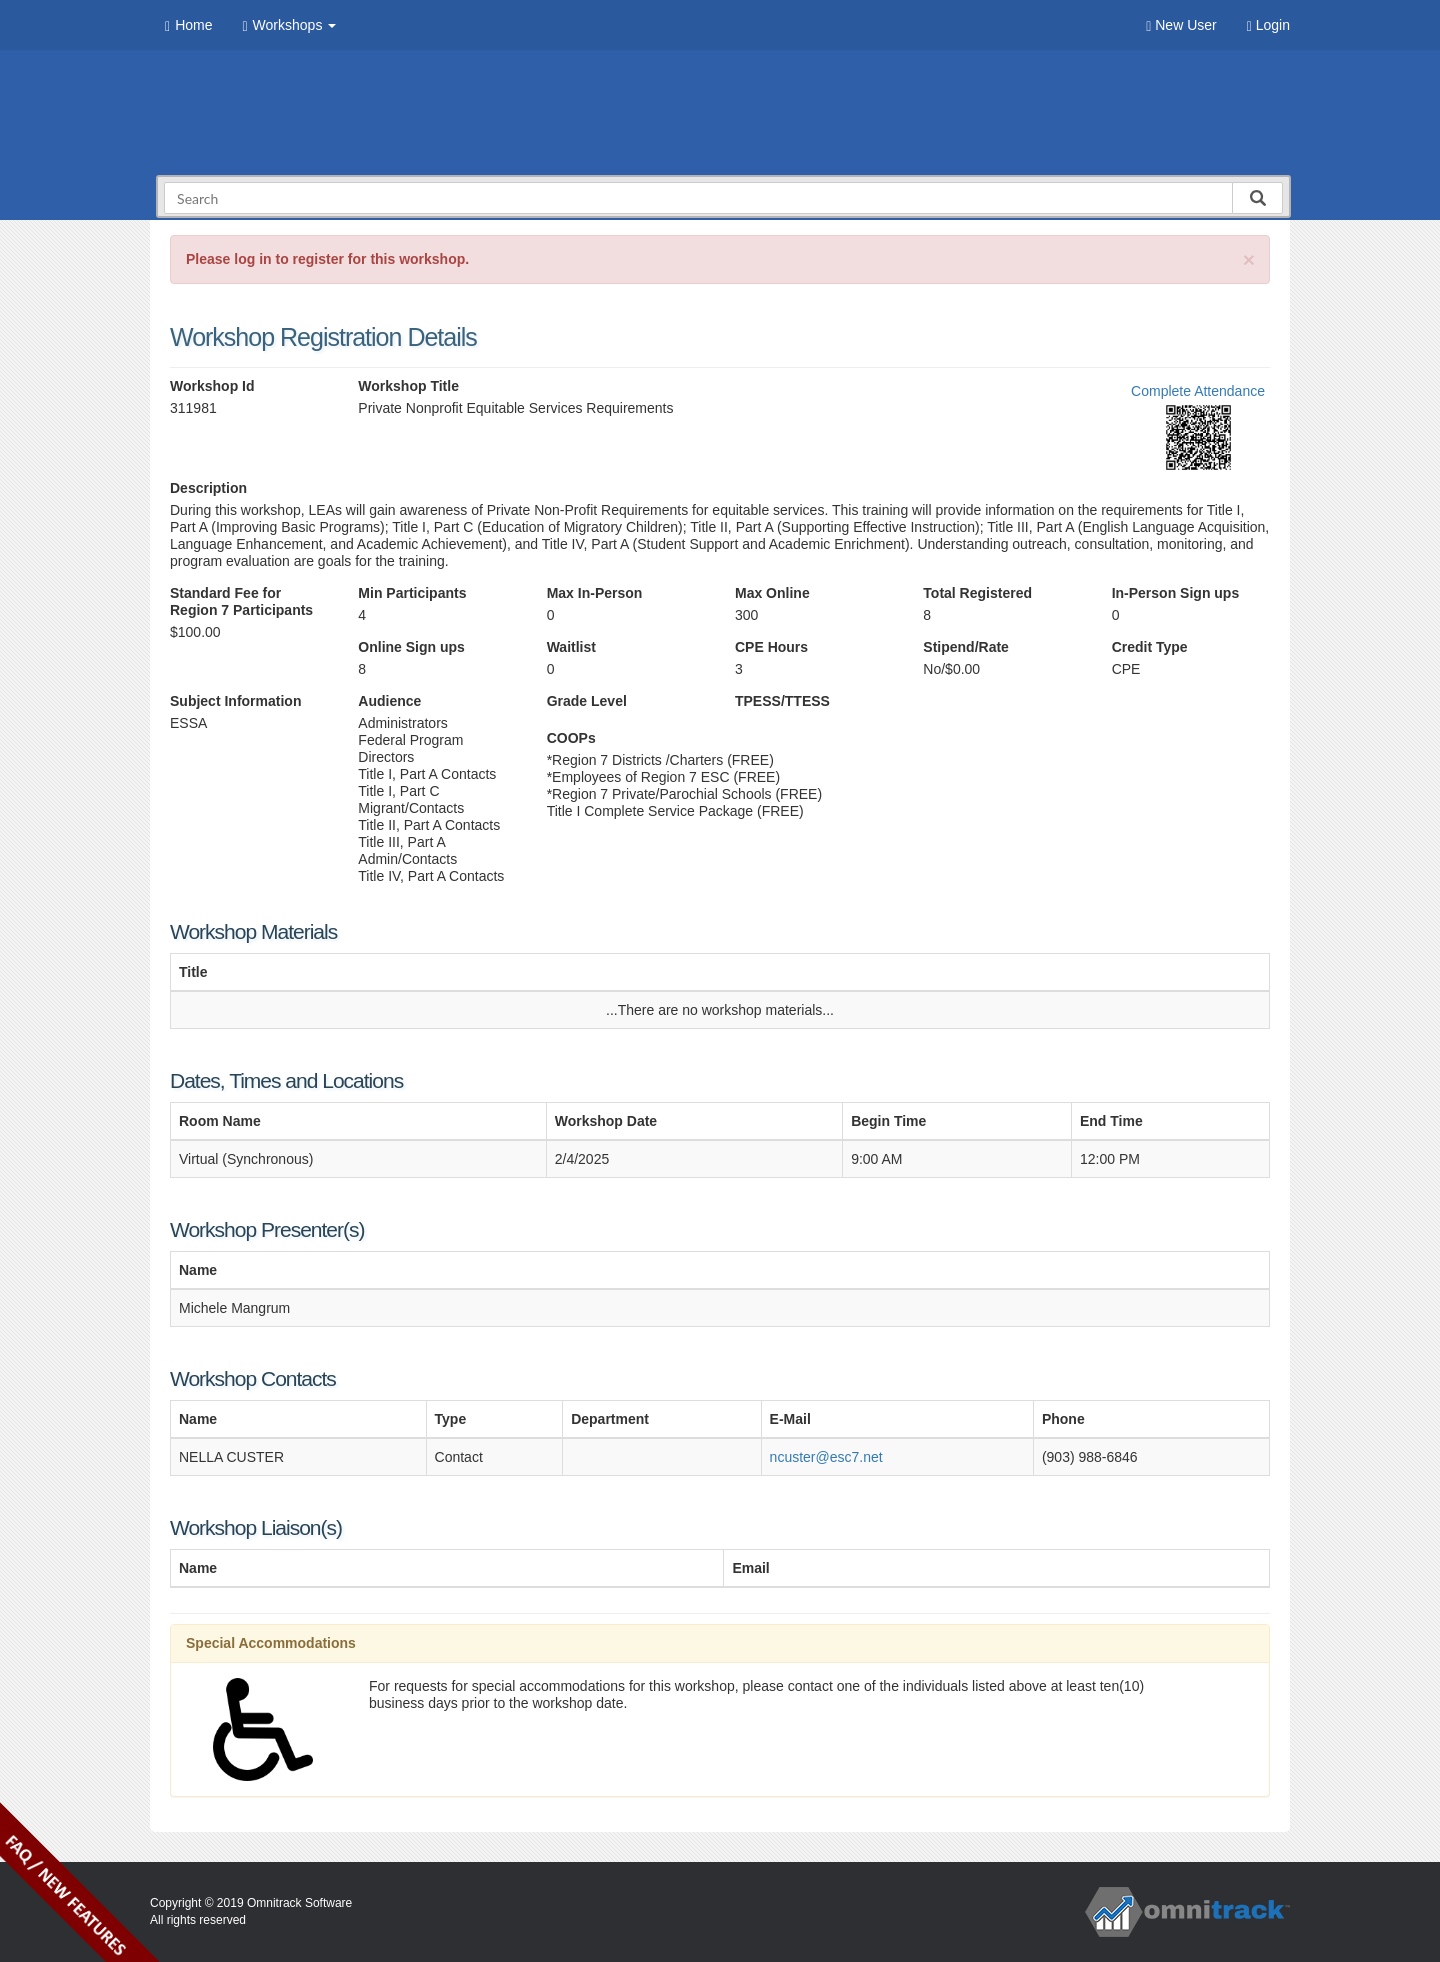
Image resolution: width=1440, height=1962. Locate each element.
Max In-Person (595, 593)
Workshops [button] (289, 25)
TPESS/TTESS (782, 701)
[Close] (1249, 259)
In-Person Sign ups (1176, 593)
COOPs (571, 738)
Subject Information (235, 701)
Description (208, 488)
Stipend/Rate (966, 647)
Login (1268, 25)
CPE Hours (771, 647)
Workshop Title (408, 386)
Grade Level (587, 701)
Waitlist (571, 647)
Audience (389, 701)
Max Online (772, 593)
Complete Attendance (1198, 391)
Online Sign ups (411, 647)
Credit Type (1150, 647)
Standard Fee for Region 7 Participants (241, 601)
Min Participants (412, 593)
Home (188, 25)
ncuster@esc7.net (826, 1457)
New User (1181, 25)
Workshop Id (212, 386)
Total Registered (977, 593)
